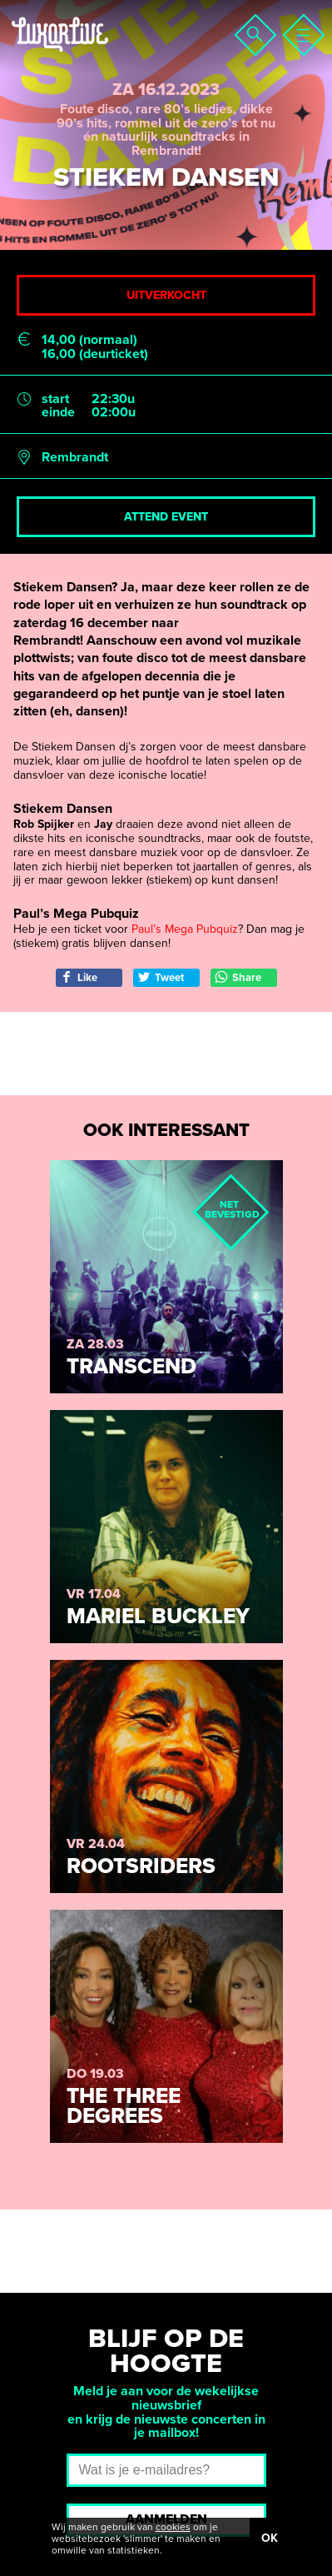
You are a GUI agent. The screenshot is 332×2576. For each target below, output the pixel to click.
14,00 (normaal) (89, 340)
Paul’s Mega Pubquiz (184, 929)
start (55, 399)
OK (269, 2538)
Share (238, 977)
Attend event (166, 517)
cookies (173, 2527)
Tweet (160, 977)
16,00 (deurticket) (95, 354)
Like (78, 977)
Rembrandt (75, 458)
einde (58, 413)
